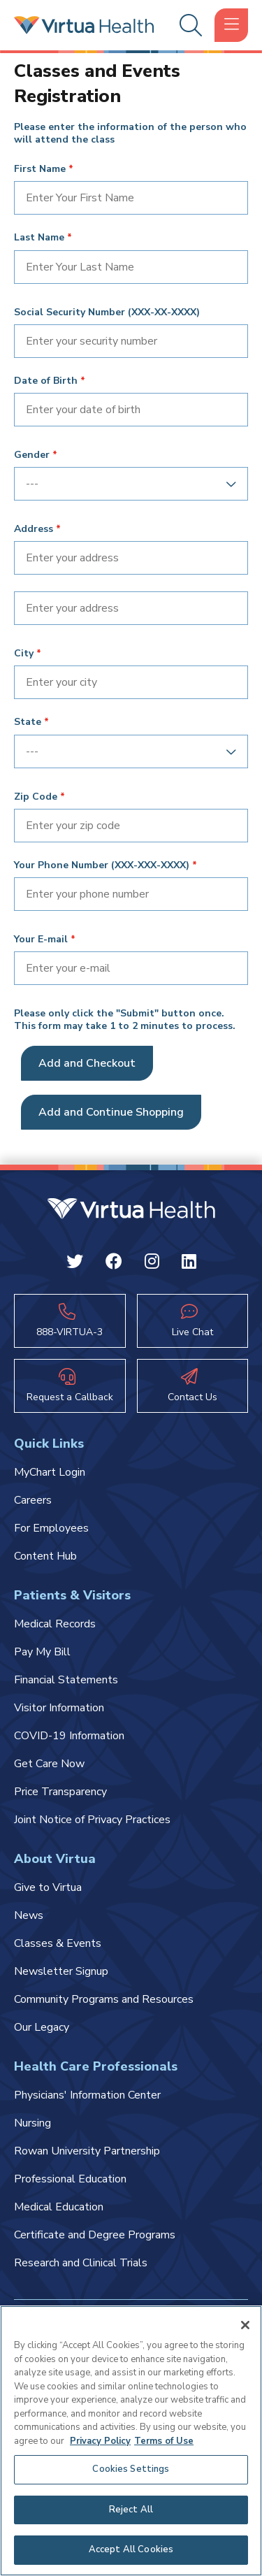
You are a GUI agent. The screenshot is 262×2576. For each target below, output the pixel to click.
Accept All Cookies (131, 2549)
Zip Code (35, 797)
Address (33, 529)
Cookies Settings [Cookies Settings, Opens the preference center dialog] (130, 2469)
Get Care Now (49, 1763)
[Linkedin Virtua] (189, 1264)
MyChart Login (49, 1472)
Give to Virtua (48, 1887)
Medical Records (55, 1624)
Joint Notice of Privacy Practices (92, 1819)
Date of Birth (46, 381)
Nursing (32, 2123)
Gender (32, 455)
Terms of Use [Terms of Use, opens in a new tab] (164, 2441)
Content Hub (45, 1556)
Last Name (39, 237)
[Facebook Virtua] (113, 1264)
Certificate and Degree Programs (94, 2235)
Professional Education (70, 2179)
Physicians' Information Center (87, 2095)
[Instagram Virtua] (152, 1264)
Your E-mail (41, 939)
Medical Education (58, 2207)
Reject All (131, 2509)
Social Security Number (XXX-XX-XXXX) (107, 312)
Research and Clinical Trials (80, 2263)
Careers (33, 1500)
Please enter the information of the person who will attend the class (130, 133)
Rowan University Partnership (87, 2151)
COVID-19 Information (69, 1735)
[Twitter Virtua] (74, 1264)
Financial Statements (66, 1680)
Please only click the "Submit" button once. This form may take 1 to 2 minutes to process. (124, 1019)
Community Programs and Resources (104, 1999)
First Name (40, 169)
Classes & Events (57, 1943)
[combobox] (126, 483)
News (28, 1915)
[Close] (245, 2325)
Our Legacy (41, 2027)
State (27, 722)
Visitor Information (59, 1707)
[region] (131, 2440)
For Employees (51, 1528)
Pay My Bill (42, 1652)
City (24, 653)
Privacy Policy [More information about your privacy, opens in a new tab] (100, 2441)
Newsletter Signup (61, 1971)
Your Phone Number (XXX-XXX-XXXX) (101, 865)
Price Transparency (60, 1791)
